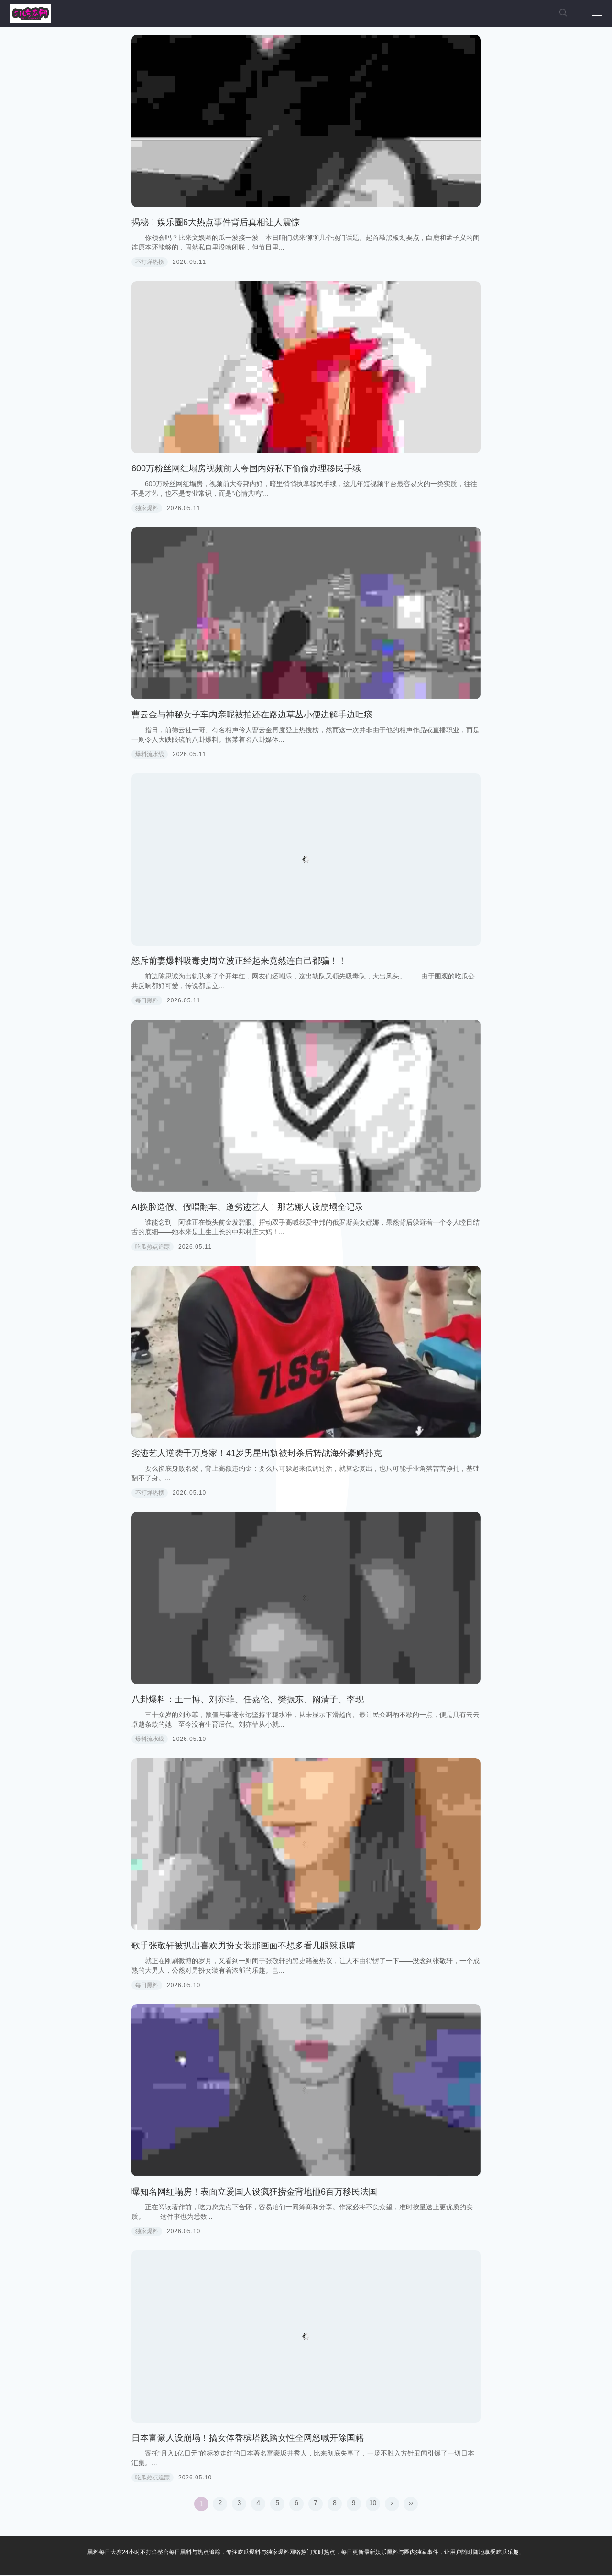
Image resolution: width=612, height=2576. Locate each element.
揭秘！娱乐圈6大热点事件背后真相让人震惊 (215, 222)
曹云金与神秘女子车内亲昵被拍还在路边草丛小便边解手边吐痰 (251, 714)
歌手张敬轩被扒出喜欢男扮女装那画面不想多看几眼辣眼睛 (243, 1945)
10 (373, 2503)
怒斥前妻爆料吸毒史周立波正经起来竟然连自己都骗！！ (239, 961)
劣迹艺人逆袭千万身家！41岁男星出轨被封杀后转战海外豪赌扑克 (256, 1453)
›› (411, 2503)
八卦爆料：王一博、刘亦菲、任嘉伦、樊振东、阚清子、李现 (247, 1699)
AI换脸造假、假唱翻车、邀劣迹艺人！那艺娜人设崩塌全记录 (247, 1207)
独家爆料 (146, 508)
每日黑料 (146, 1000)
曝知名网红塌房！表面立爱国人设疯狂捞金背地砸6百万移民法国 (254, 2191)
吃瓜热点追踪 (152, 1246)
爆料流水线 (149, 754)
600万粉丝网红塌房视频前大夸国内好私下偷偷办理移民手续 (246, 468)
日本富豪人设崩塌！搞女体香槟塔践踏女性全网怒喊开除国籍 (247, 2438)
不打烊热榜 (149, 262)
